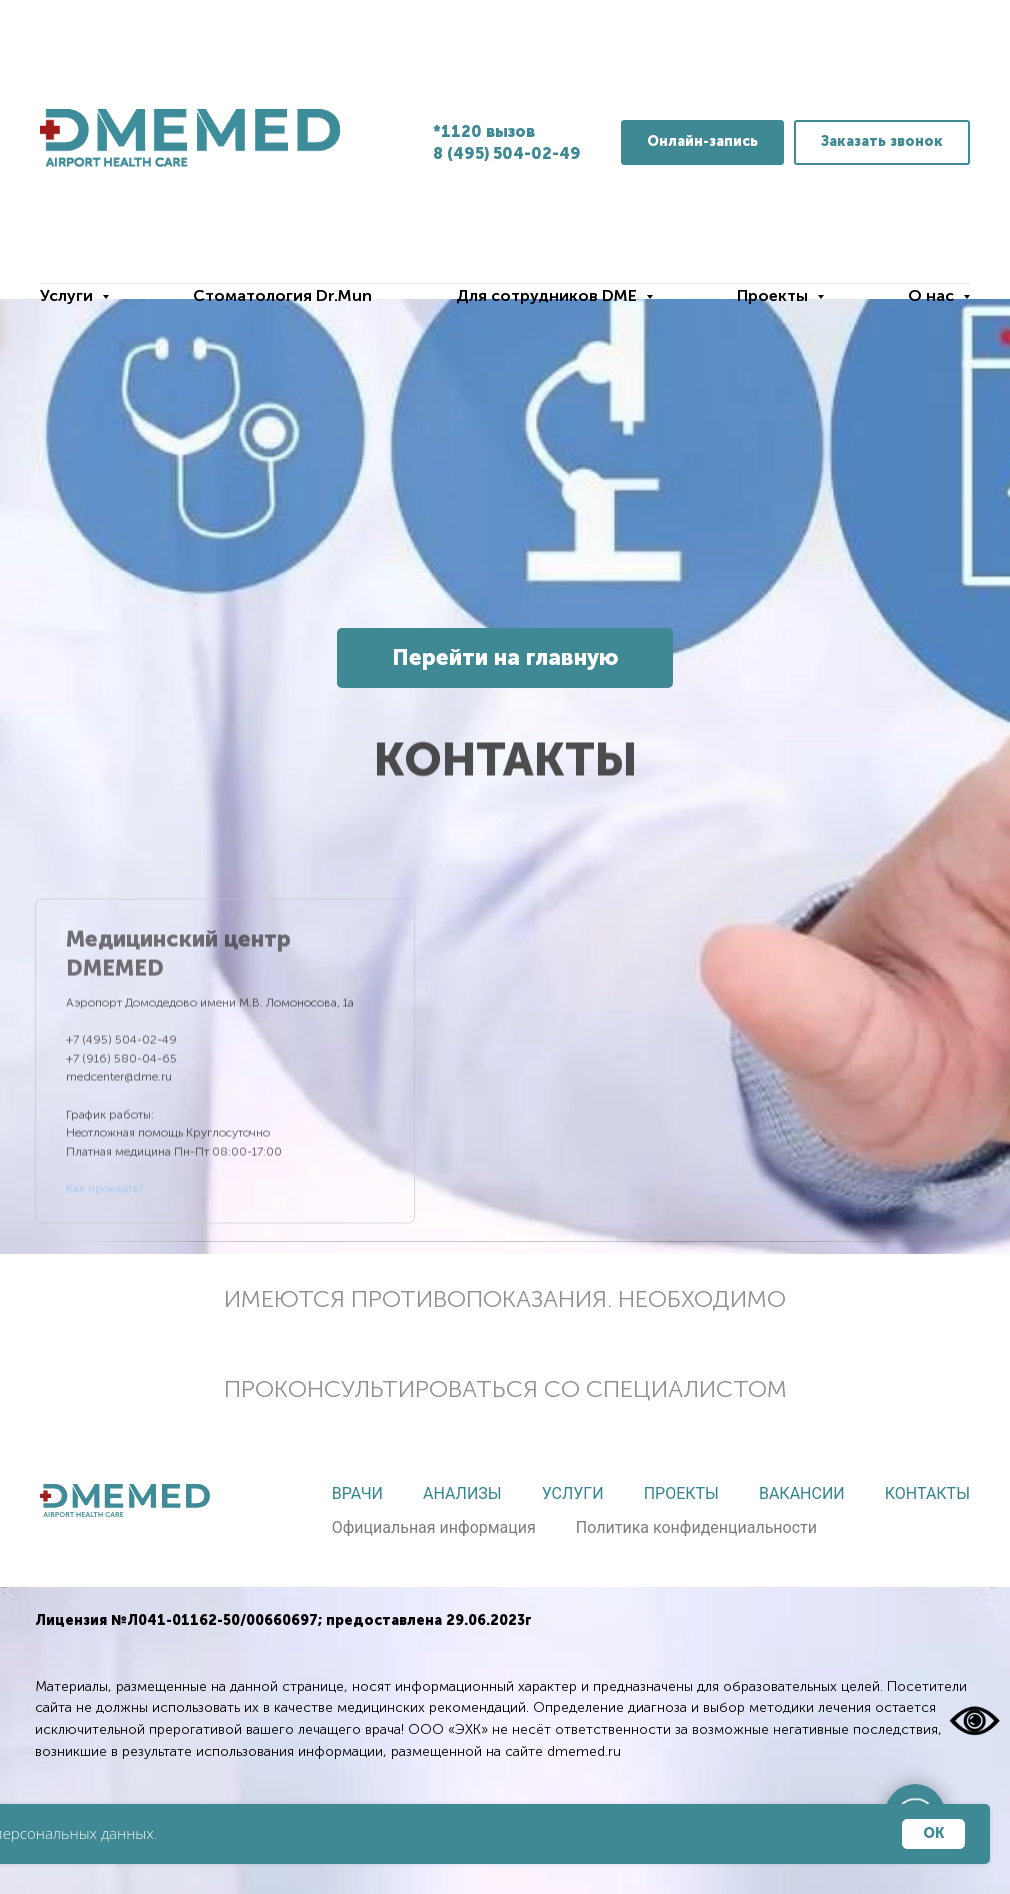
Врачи (357, 1493)
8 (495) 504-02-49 (507, 153)
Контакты (927, 1493)
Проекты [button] (774, 295)
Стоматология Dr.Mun (282, 295)
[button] (882, 142)
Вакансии (802, 1493)
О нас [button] (933, 295)
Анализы (462, 1493)
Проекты (681, 1493)
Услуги (573, 1493)
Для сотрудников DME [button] (548, 295)
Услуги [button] (68, 295)
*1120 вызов (484, 131)
